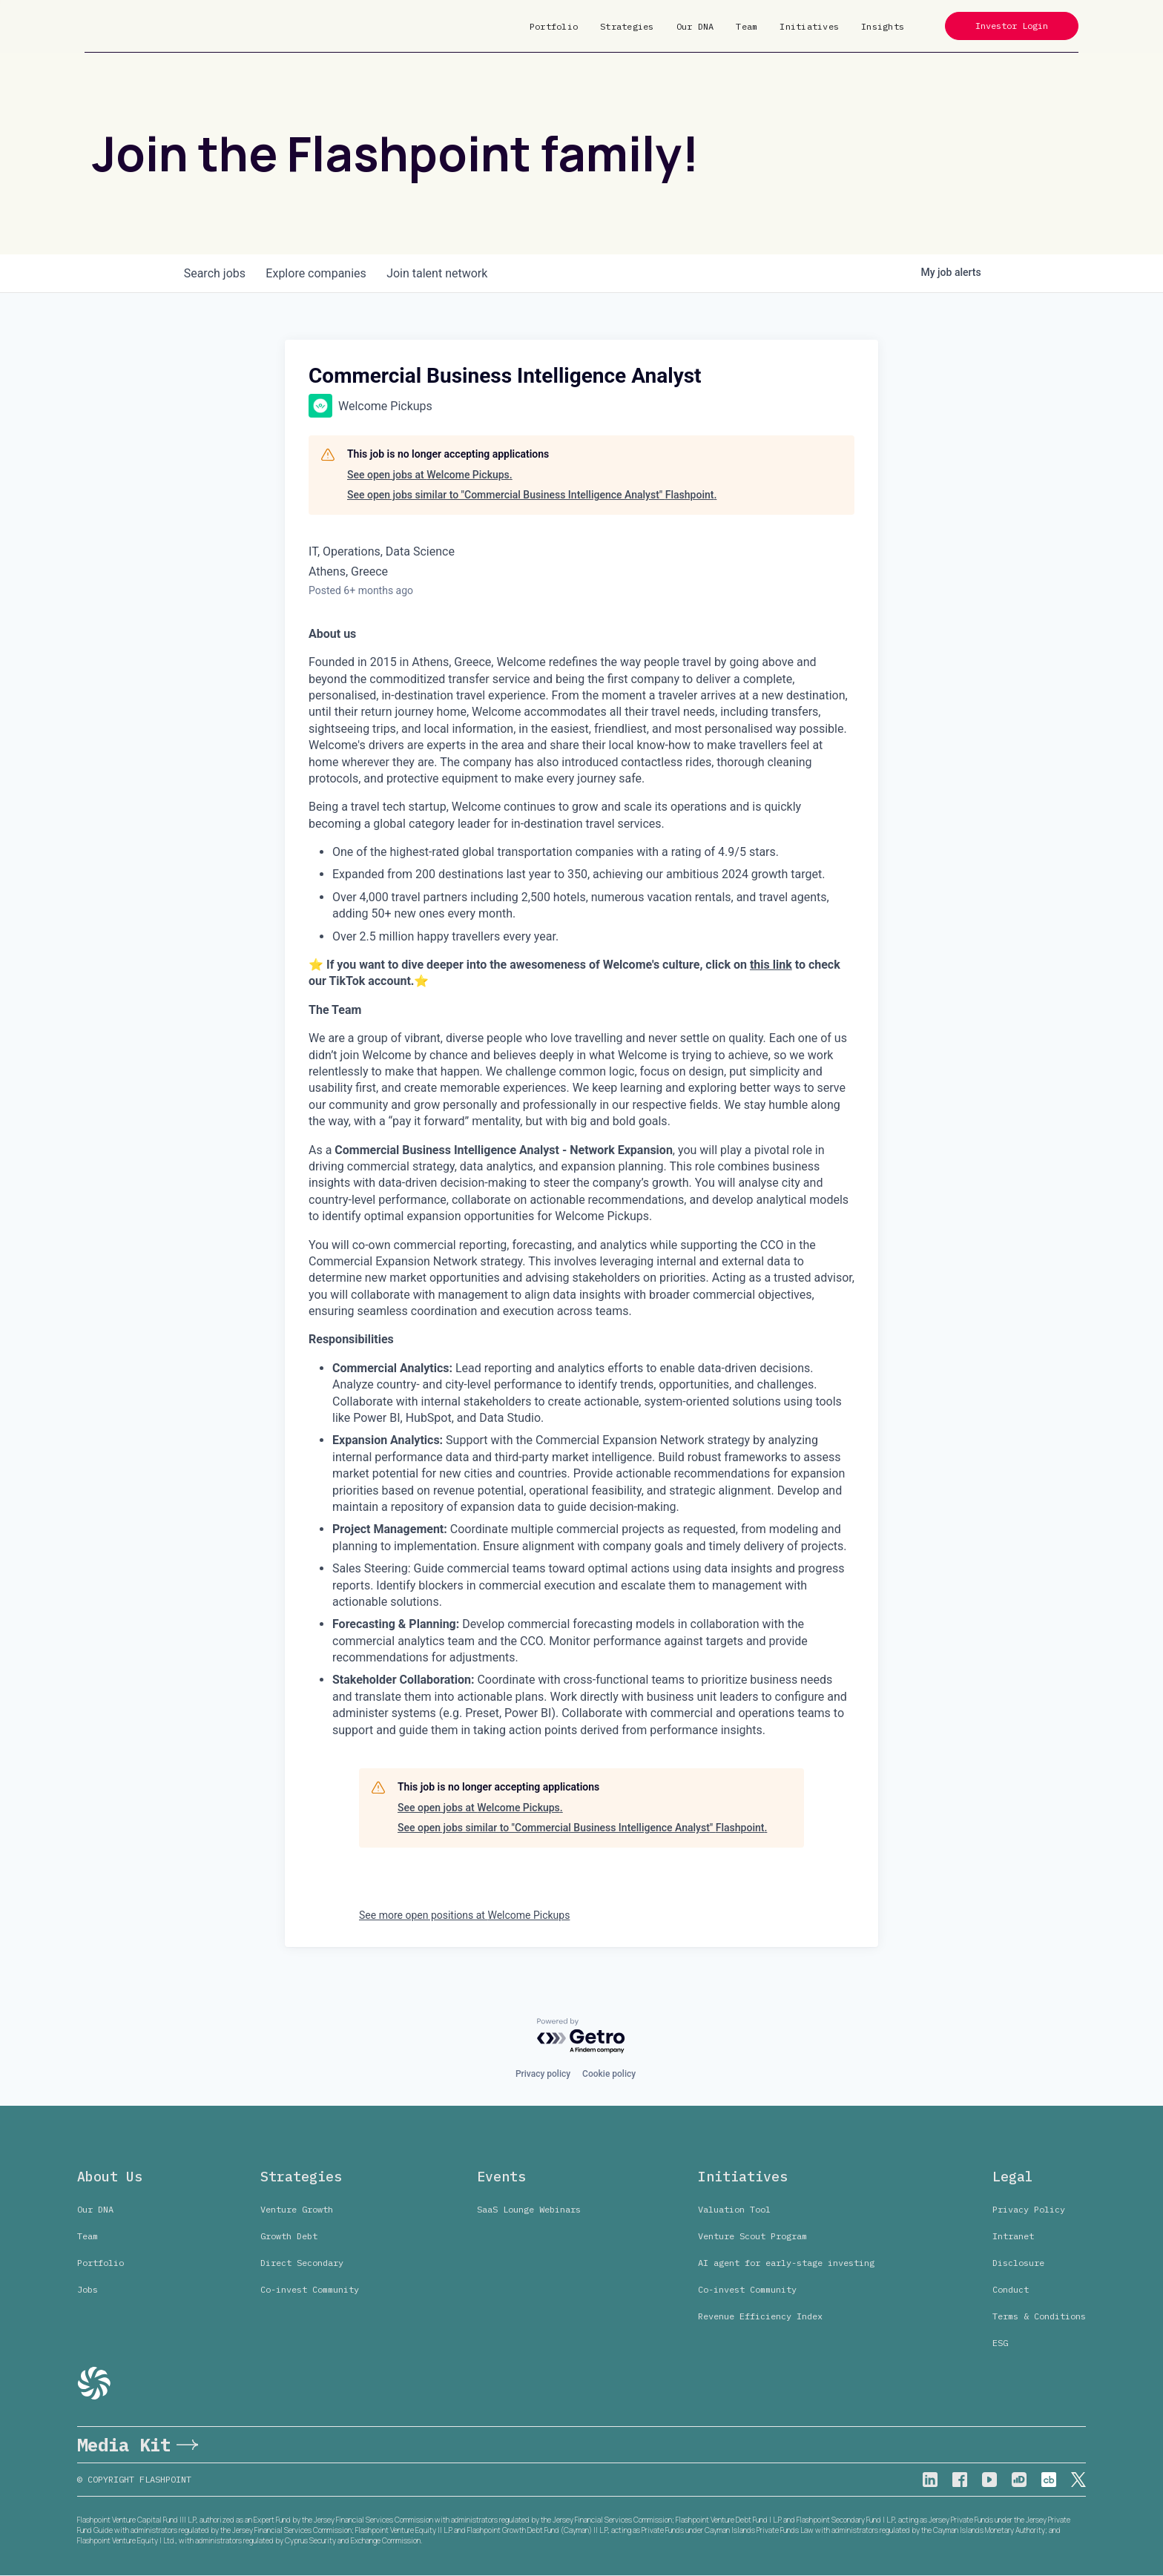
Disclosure (1018, 2262)
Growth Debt (288, 2235)
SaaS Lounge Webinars (529, 2209)
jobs (216, 273)
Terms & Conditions (1039, 2316)
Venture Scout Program (752, 2235)
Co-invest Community (309, 2289)
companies (321, 273)
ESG (1000, 2342)
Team (746, 26)
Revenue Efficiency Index (760, 2316)
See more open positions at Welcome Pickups (464, 1915)
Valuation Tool (734, 2209)
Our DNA (695, 26)
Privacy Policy (1028, 2209)
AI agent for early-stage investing (786, 2262)
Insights (882, 26)
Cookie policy (609, 2074)
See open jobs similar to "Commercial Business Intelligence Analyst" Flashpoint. (531, 495)
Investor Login (1011, 25)
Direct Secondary (301, 2262)
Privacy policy (542, 2074)
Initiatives (809, 26)
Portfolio (554, 26)
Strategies (627, 26)
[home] (131, 26)
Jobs (87, 2289)
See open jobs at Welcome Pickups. (430, 475)
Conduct (1010, 2289)
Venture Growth (296, 2209)
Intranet (1013, 2235)
